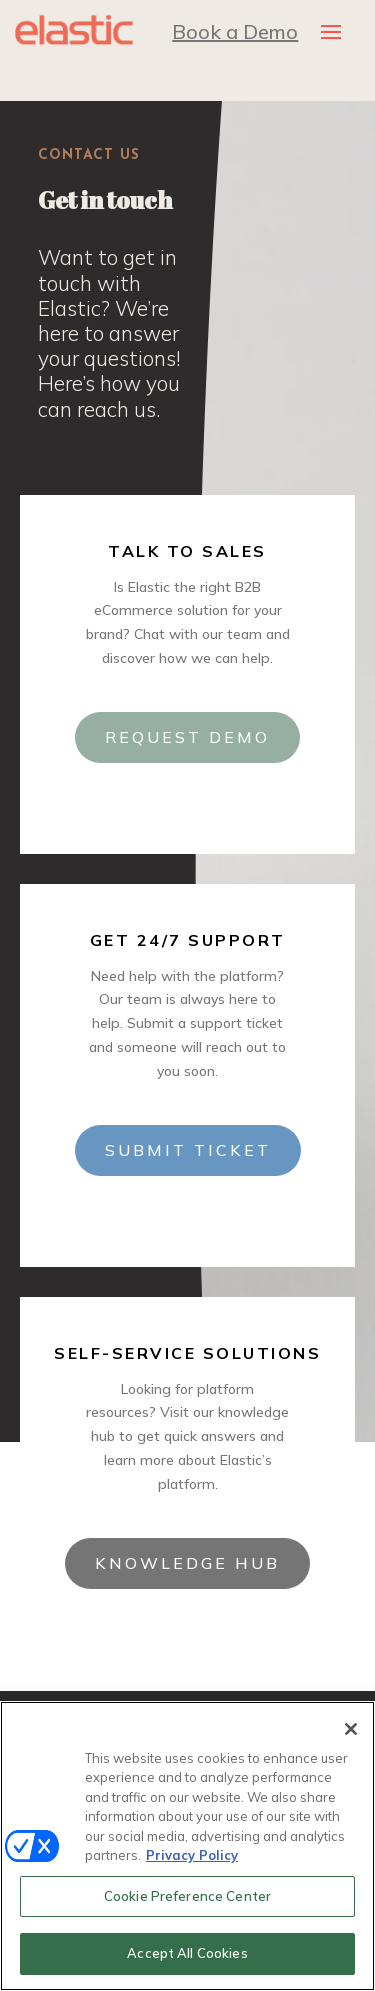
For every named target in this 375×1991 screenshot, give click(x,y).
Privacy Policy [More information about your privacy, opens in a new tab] (192, 1855)
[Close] (351, 1729)
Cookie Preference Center (187, 1896)
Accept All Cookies (187, 1953)
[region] (187, 1846)
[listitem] (113, 333)
